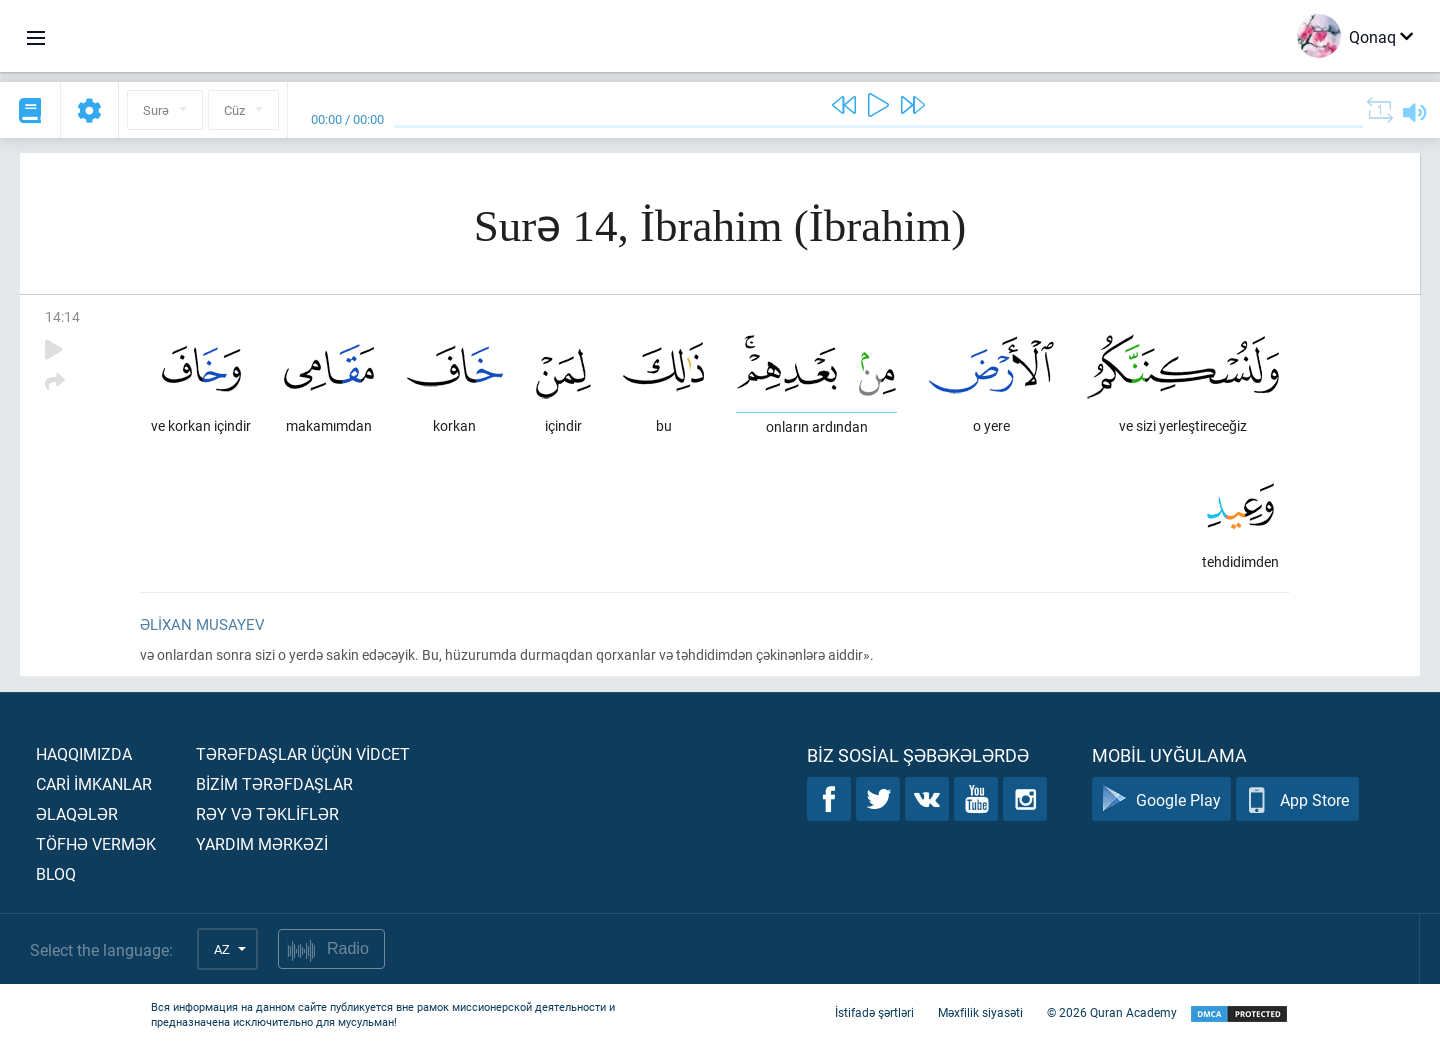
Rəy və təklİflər (267, 813)
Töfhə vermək (96, 843)
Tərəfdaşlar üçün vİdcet (303, 753)
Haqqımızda (84, 753)
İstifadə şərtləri (874, 1012)
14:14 (62, 316)
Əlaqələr (77, 813)
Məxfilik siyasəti (980, 1012)
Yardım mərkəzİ (262, 843)
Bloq (56, 873)
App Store (1297, 799)
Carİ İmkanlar (94, 783)
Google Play (1161, 799)
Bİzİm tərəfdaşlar (274, 783)
